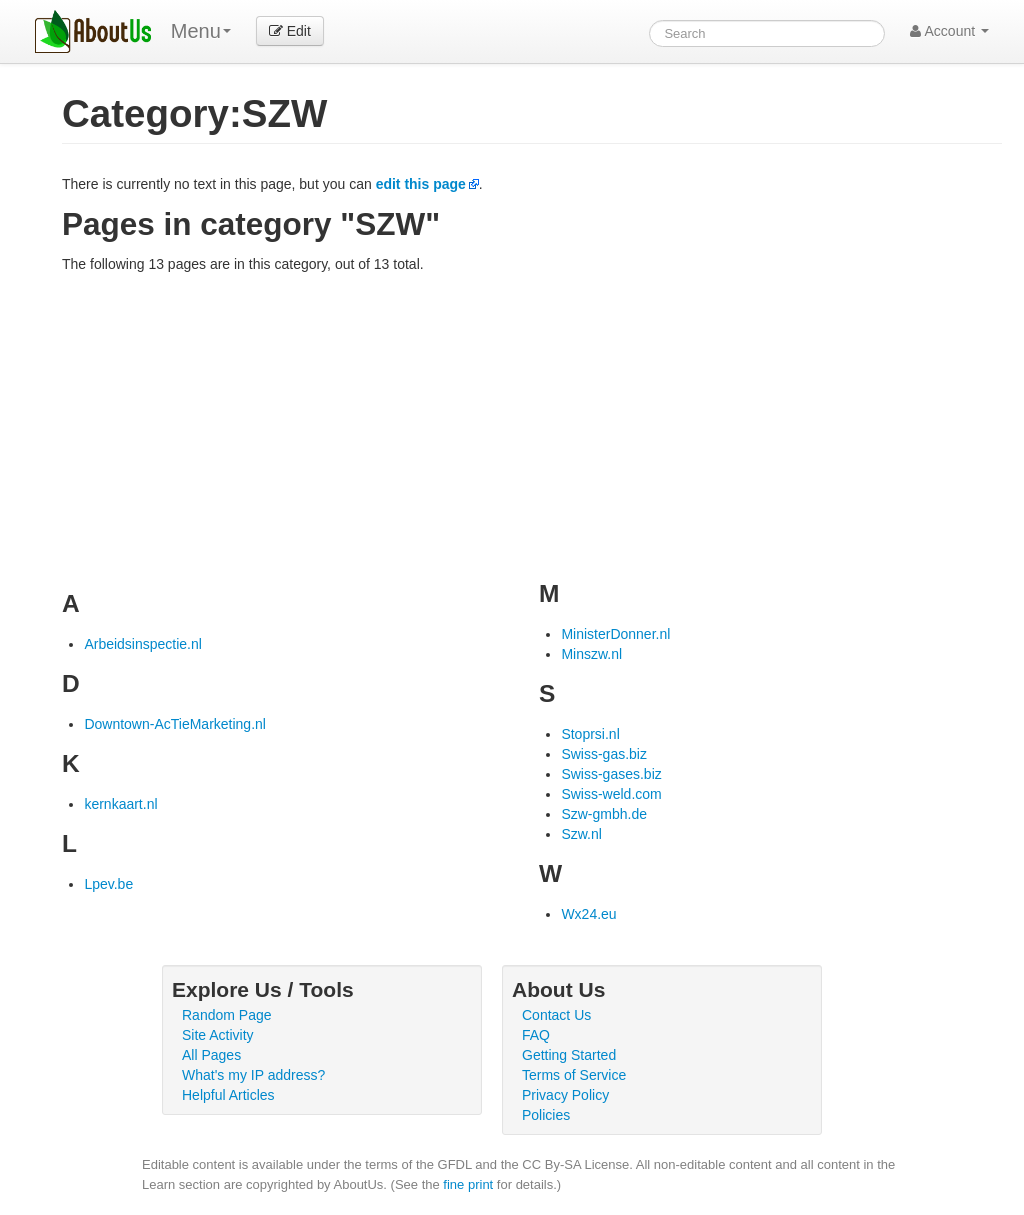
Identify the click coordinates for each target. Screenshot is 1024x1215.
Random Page (227, 1015)
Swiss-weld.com (611, 794)
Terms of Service (574, 1075)
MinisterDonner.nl (615, 634)
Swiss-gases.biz (611, 774)
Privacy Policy (565, 1095)
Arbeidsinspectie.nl (143, 644)
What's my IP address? (253, 1075)
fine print (468, 1184)
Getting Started (569, 1055)
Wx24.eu (588, 914)
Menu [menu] (201, 31)
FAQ (536, 1035)
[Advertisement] (532, 424)
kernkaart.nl (120, 804)
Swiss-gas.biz (604, 754)
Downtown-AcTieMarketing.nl (175, 724)
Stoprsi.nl (590, 734)
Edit (290, 31)
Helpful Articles (228, 1095)
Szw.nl (581, 834)
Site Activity (218, 1035)
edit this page (421, 184)
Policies (546, 1115)
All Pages (211, 1055)
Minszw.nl (591, 654)
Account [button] (949, 31)
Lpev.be (108, 884)
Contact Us (556, 1015)
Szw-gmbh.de (604, 814)
